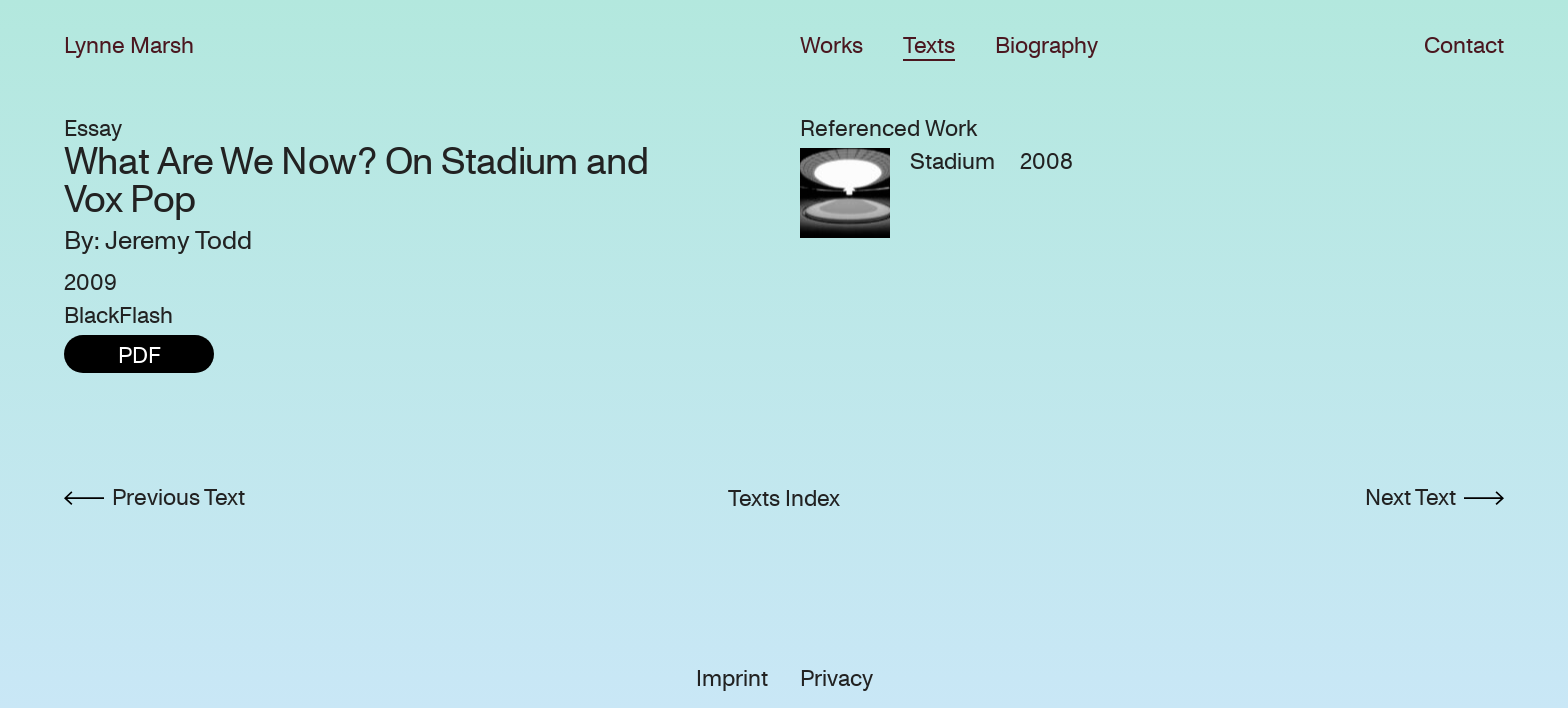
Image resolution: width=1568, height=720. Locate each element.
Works (831, 45)
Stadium (952, 161)
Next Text (1410, 497)
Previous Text (178, 497)
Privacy (836, 678)
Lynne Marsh (129, 45)
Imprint (732, 678)
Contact (1464, 45)
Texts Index (784, 498)
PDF (139, 355)
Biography (1046, 45)
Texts (929, 45)
